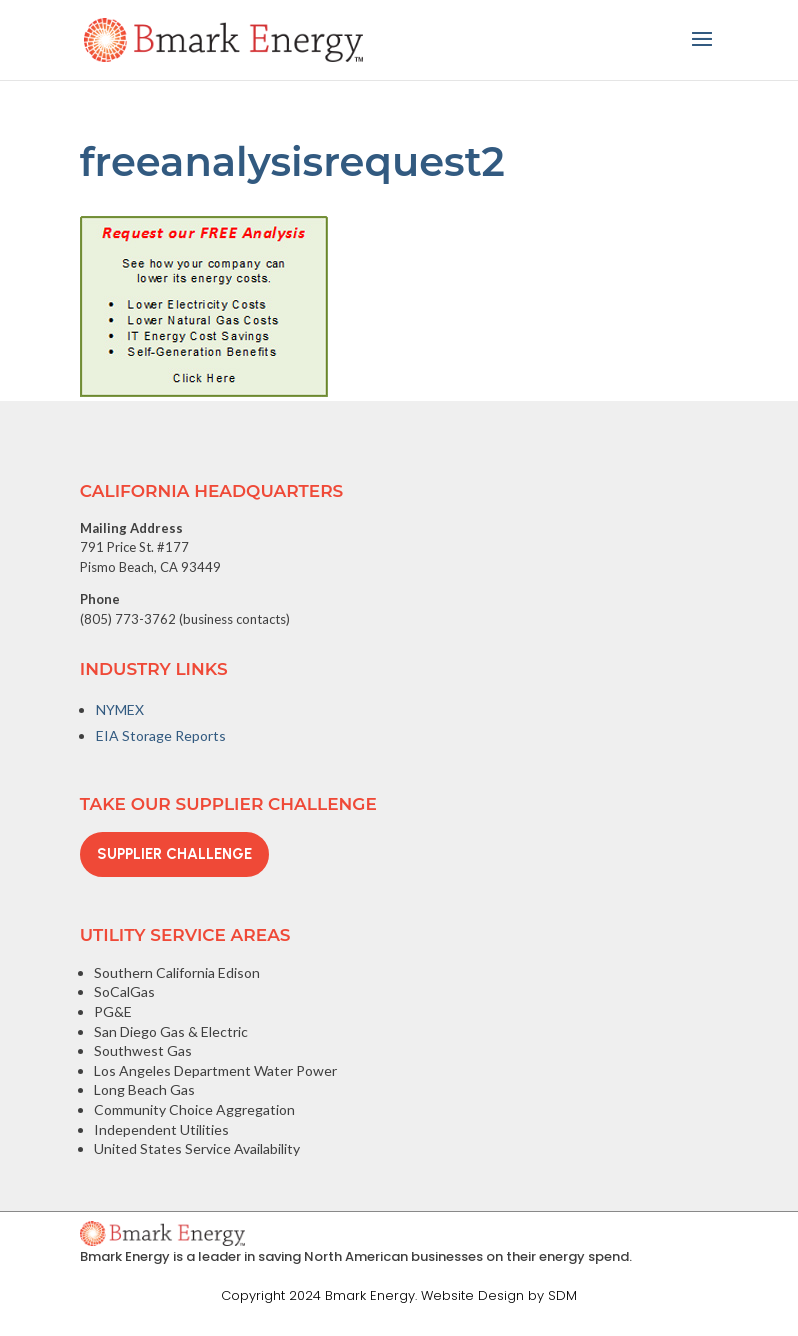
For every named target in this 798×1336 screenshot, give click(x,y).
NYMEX (120, 709)
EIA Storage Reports (161, 735)
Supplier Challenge (174, 854)
